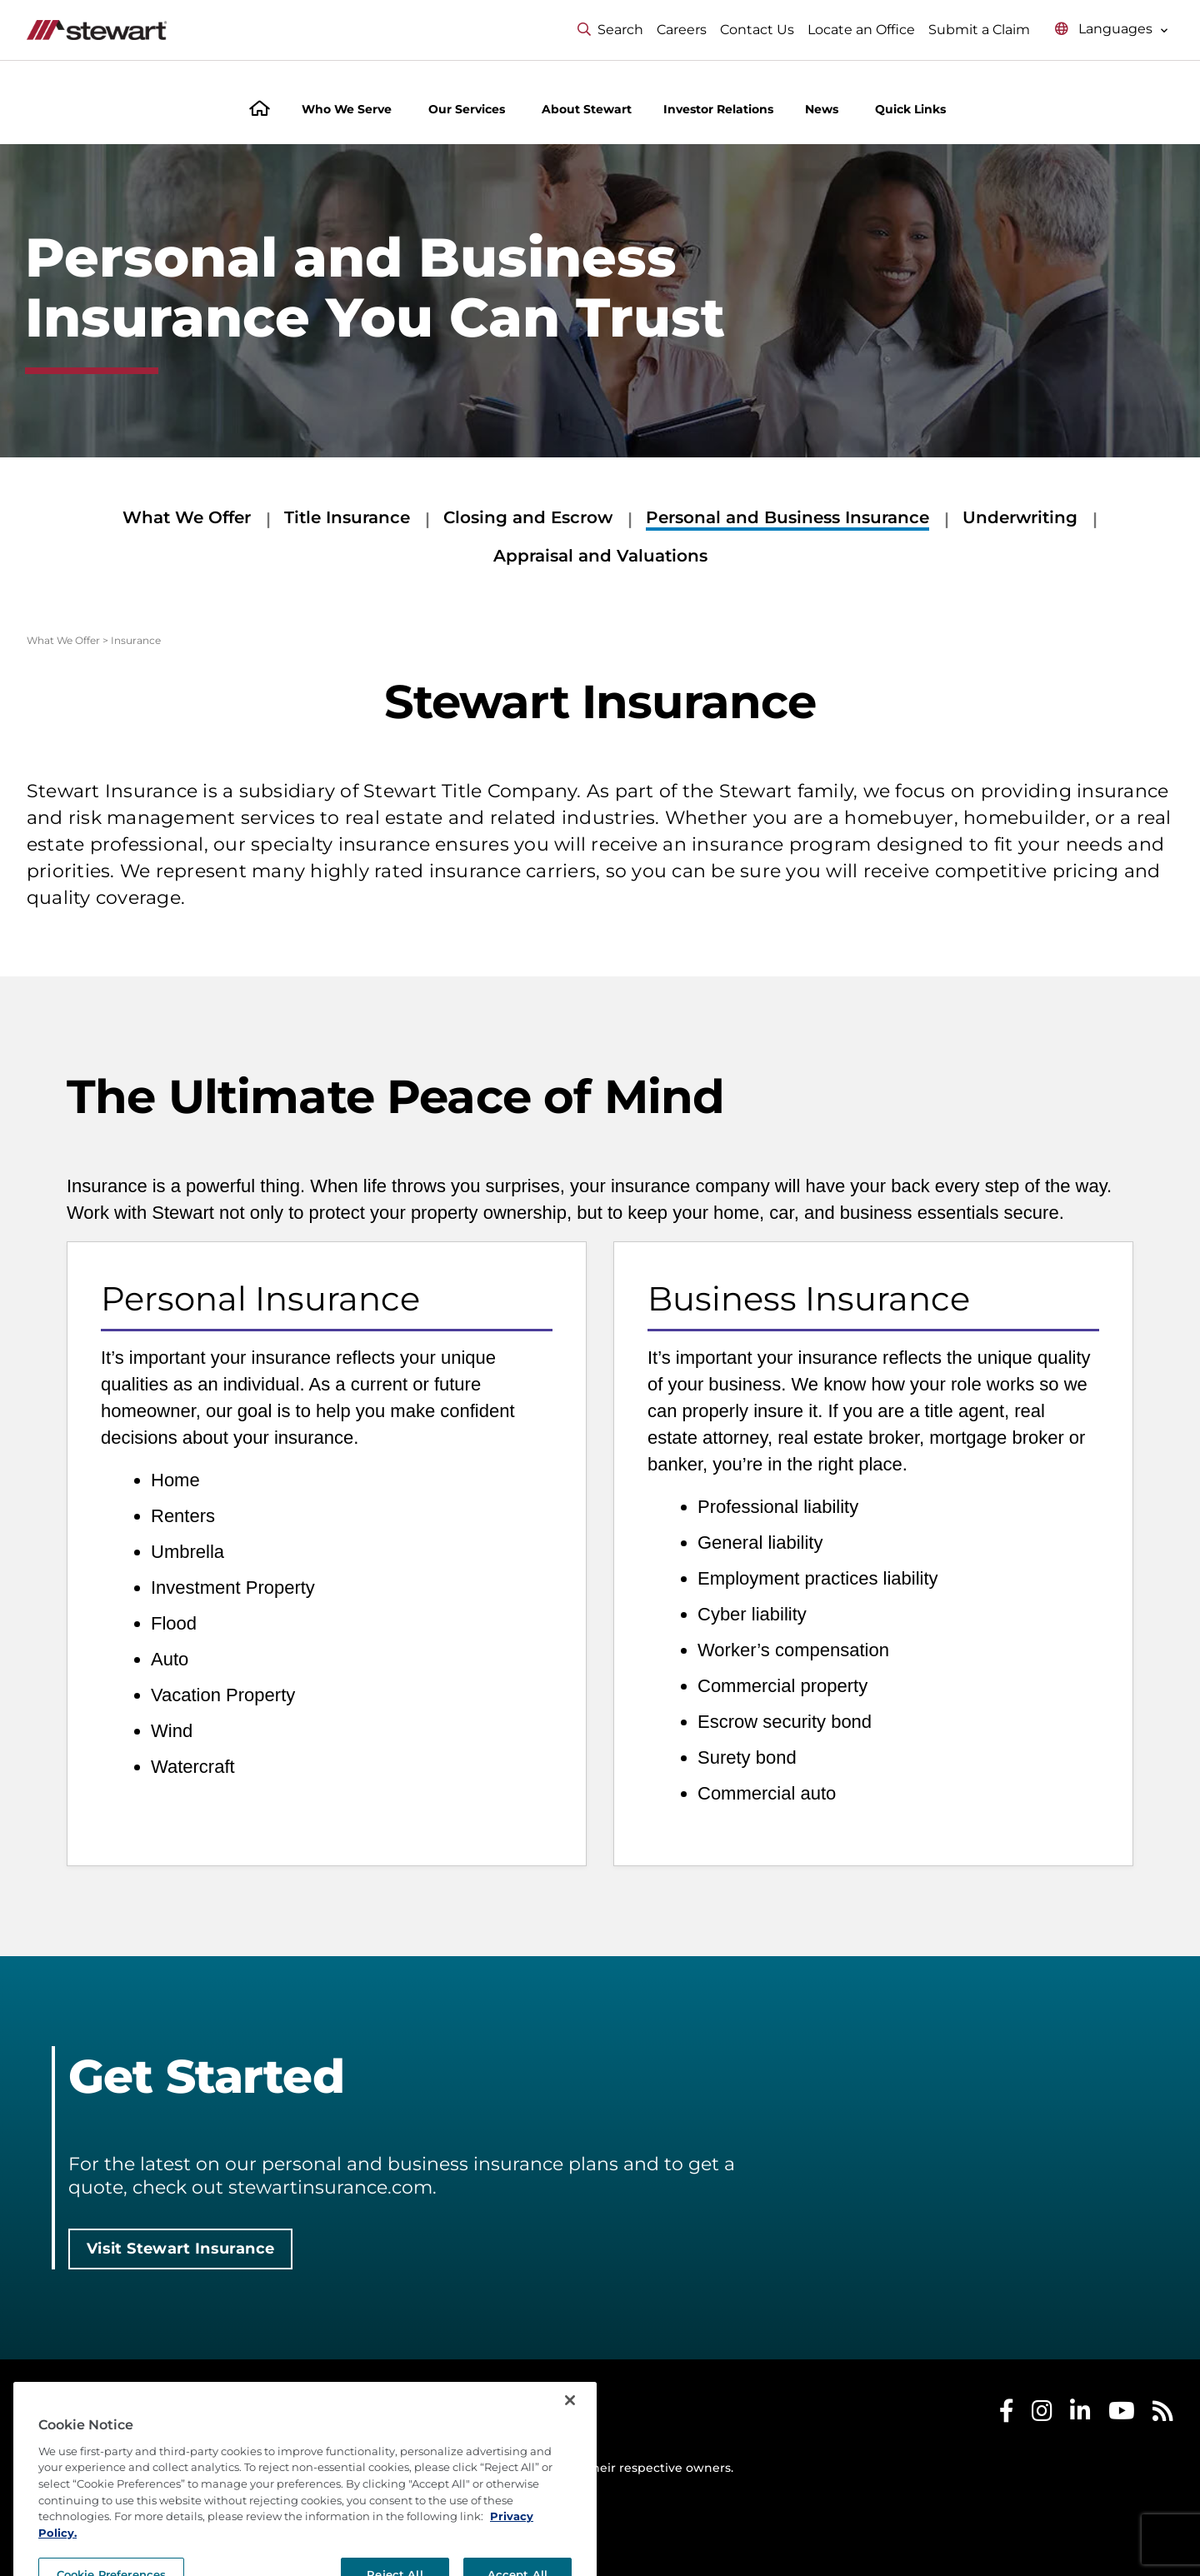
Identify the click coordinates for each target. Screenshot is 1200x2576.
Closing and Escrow (527, 517)
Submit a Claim (979, 29)
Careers (682, 29)
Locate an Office (861, 29)
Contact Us (757, 29)
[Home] (259, 110)
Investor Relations (718, 109)
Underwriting (1020, 517)
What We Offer (186, 517)
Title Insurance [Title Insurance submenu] (347, 517)
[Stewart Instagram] (1042, 2415)
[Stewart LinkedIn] (1080, 2415)
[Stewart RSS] (1162, 2415)
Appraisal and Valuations (600, 556)
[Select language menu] (1111, 29)
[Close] (570, 2437)
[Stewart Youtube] (1121, 2415)
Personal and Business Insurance (787, 517)
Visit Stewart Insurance (180, 2248)
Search (610, 29)
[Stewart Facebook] (1006, 2415)
